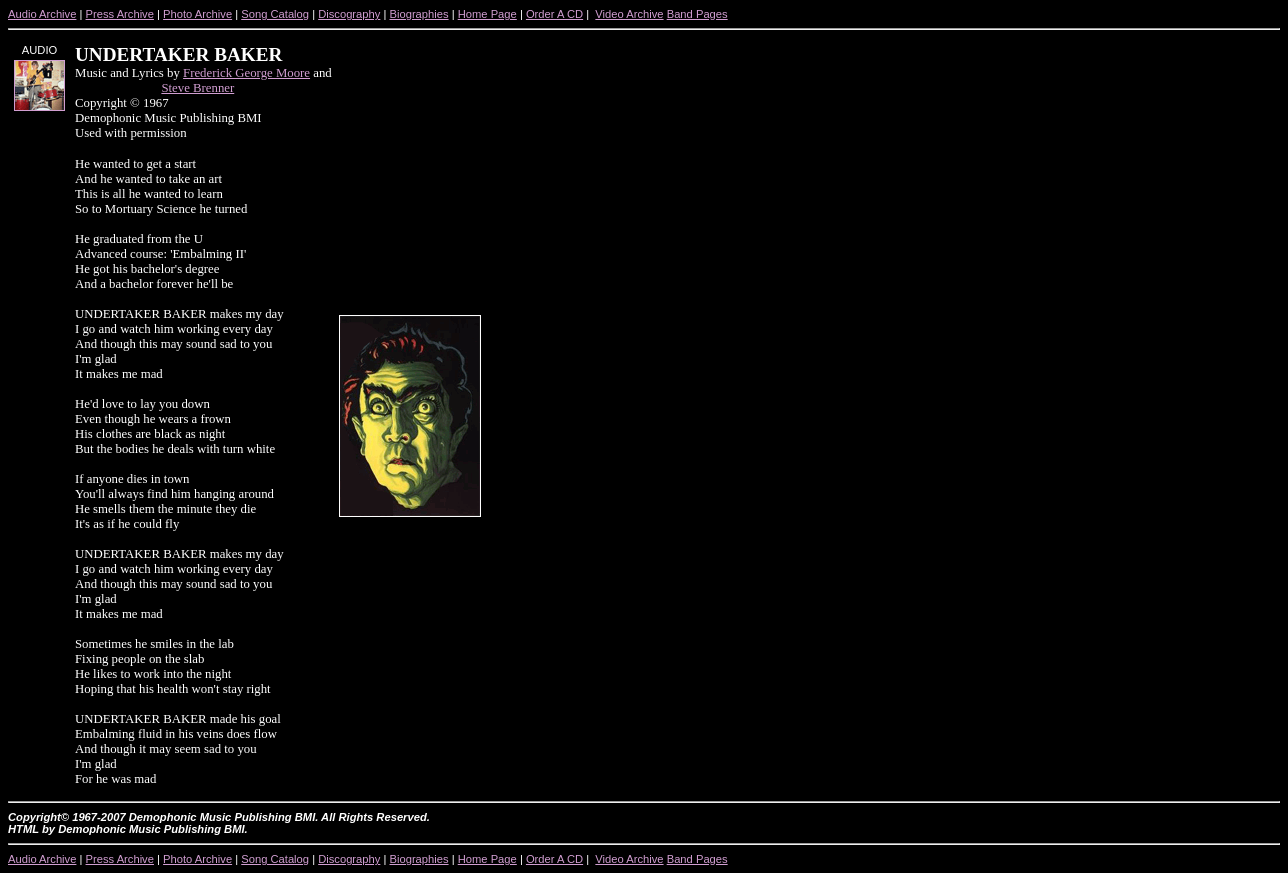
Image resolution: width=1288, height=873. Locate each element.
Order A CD (554, 14)
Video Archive (629, 14)
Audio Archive (42, 14)
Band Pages (697, 14)
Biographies (418, 14)
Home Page (487, 14)
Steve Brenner (197, 88)
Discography (349, 14)
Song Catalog (275, 14)
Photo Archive (197, 14)
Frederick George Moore (246, 73)
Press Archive (120, 14)
